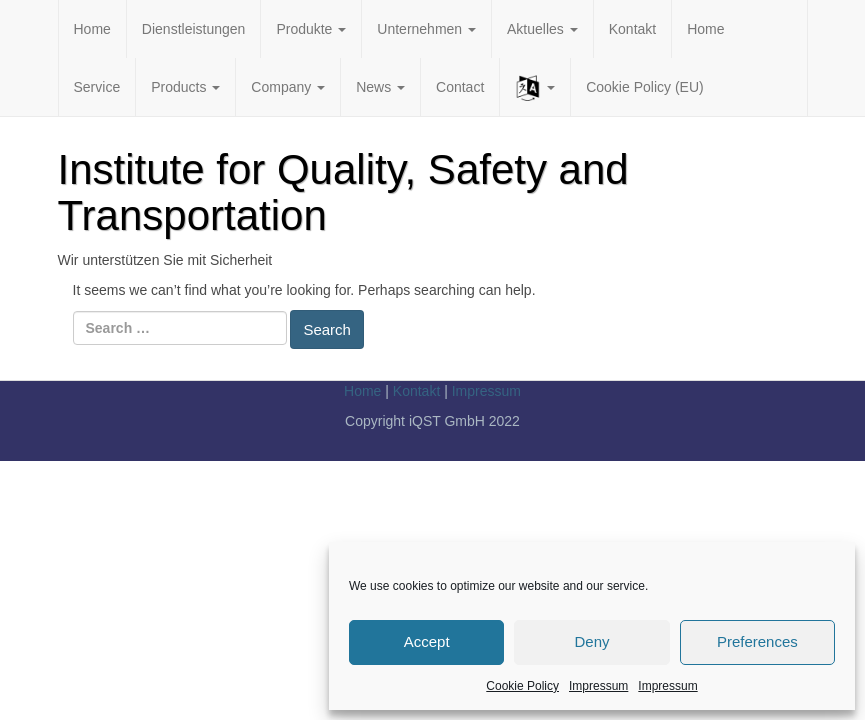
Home (92, 29)
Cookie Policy (522, 686)
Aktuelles (542, 29)
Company (288, 87)
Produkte (311, 29)
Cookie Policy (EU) (644, 87)
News (380, 87)
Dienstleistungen (194, 29)
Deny (591, 641)
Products (185, 87)
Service (97, 87)
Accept (427, 641)
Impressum (598, 686)
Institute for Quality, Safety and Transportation (343, 192)
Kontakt (632, 29)
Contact (460, 87)
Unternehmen (426, 29)
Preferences (757, 641)
